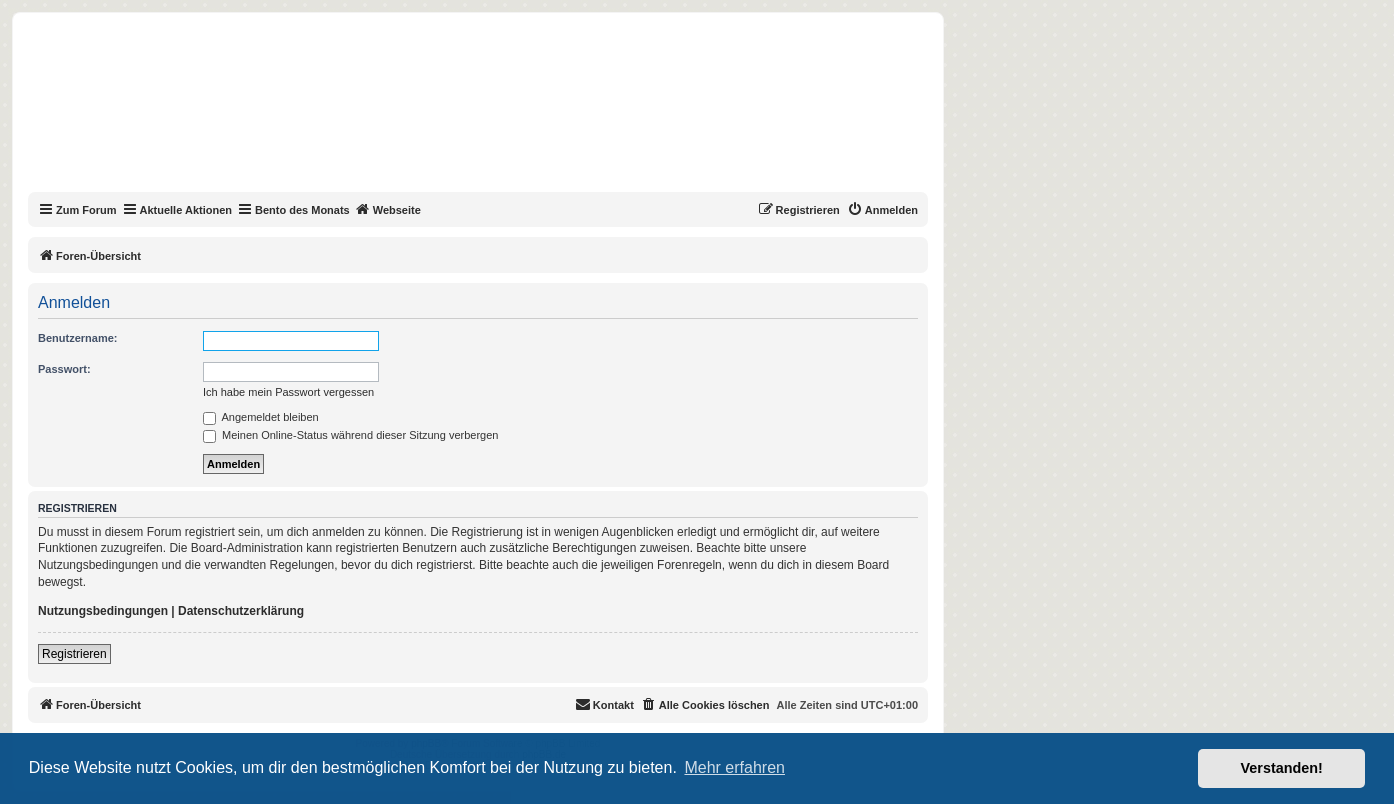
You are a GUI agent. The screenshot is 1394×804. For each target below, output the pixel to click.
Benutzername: (77, 338)
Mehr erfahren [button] (734, 767)
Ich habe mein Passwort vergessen (288, 392)
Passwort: (64, 369)
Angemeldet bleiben (261, 417)
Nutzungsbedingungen (103, 611)
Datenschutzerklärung (241, 611)
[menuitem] (882, 210)
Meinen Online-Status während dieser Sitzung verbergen (350, 435)
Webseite (388, 209)
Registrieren (74, 654)
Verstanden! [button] (1282, 768)
